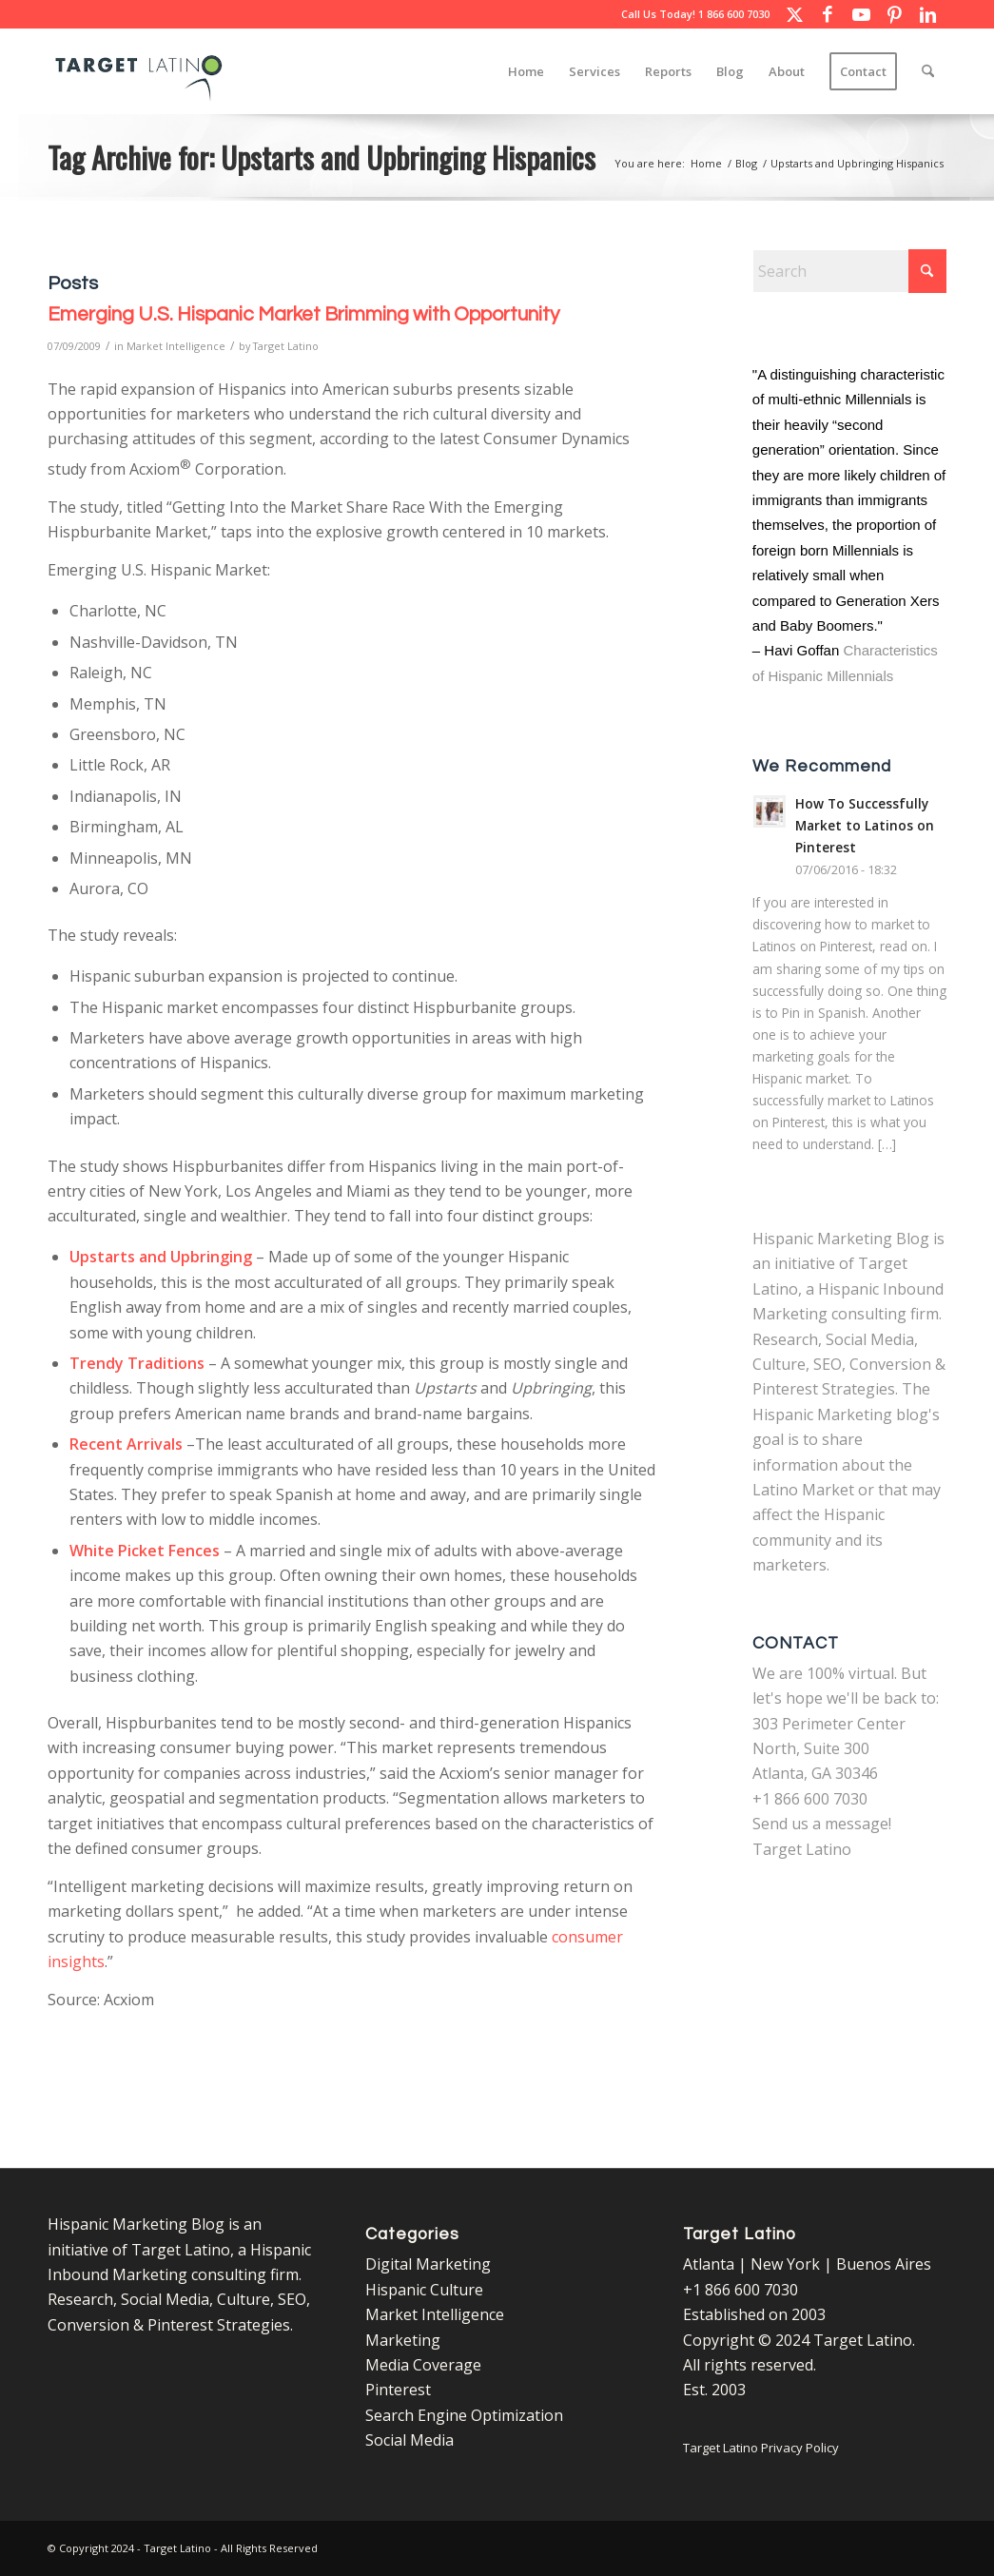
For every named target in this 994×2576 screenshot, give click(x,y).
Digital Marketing (428, 2264)
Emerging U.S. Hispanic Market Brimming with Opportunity (303, 314)
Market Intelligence (176, 346)
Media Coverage (423, 2364)
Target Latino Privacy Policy (761, 2447)
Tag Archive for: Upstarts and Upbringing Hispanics (321, 157)
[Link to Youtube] (861, 14)
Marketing (402, 2340)
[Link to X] (794, 14)
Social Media (409, 2440)
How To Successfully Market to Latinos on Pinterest (864, 825)
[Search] (927, 71)
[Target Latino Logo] (139, 71)
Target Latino (286, 346)
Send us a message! (821, 1823)
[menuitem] (526, 71)
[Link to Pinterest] (894, 14)
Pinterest (398, 2389)
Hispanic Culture (424, 2289)
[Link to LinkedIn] (927, 14)
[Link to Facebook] (827, 14)
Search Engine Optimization (464, 2415)
